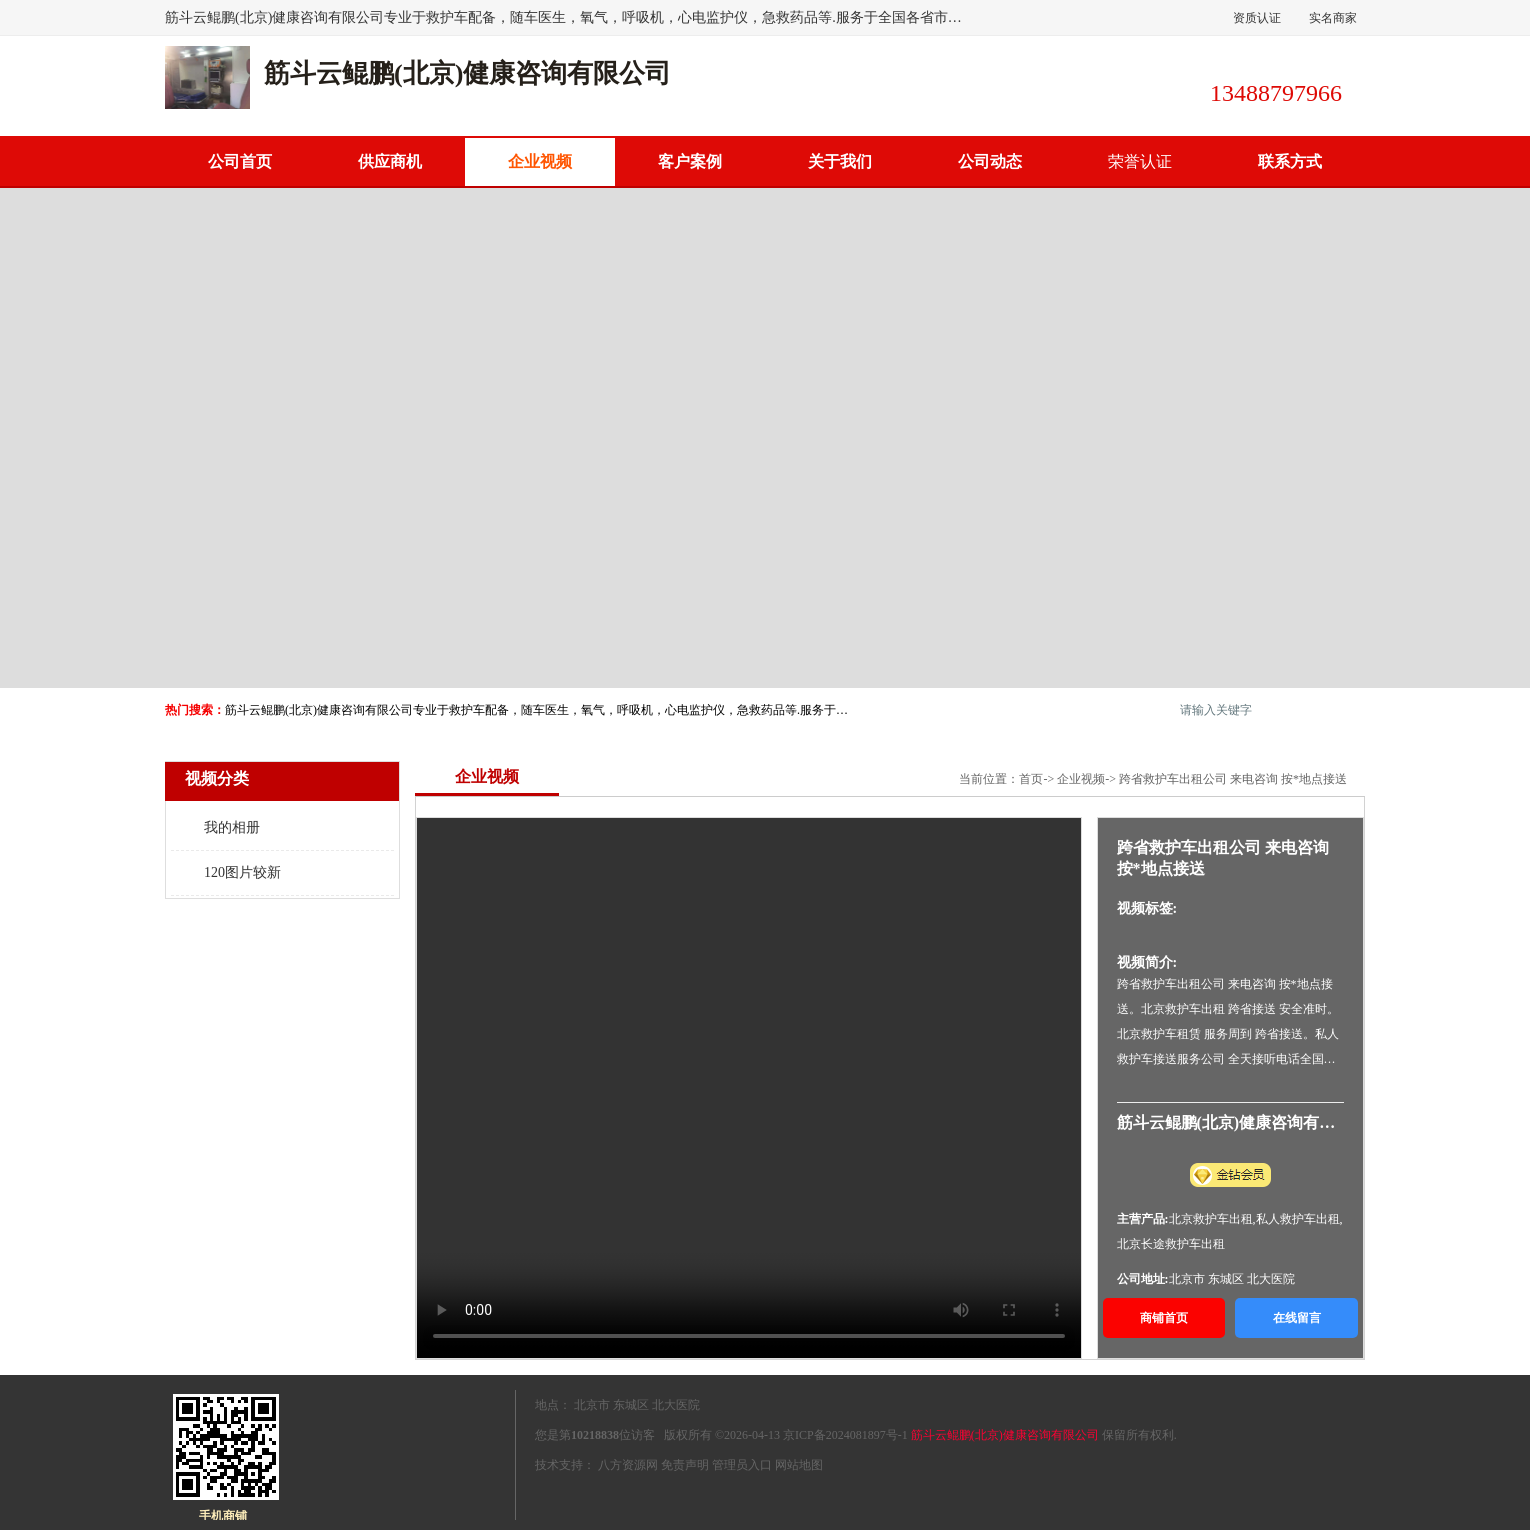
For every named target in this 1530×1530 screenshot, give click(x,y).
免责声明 (685, 1465)
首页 (1031, 779)
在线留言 (1297, 1318)
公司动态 (990, 161)
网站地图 (799, 1465)
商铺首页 (1164, 1318)
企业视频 (1081, 779)
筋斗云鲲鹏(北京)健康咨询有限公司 (1005, 1435)
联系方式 (1290, 161)
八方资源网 (628, 1465)
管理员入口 (742, 1465)
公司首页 (240, 161)
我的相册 (232, 827)
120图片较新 (242, 872)
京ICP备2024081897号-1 (845, 1435)
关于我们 (840, 161)
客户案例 (690, 161)
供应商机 (390, 161)
